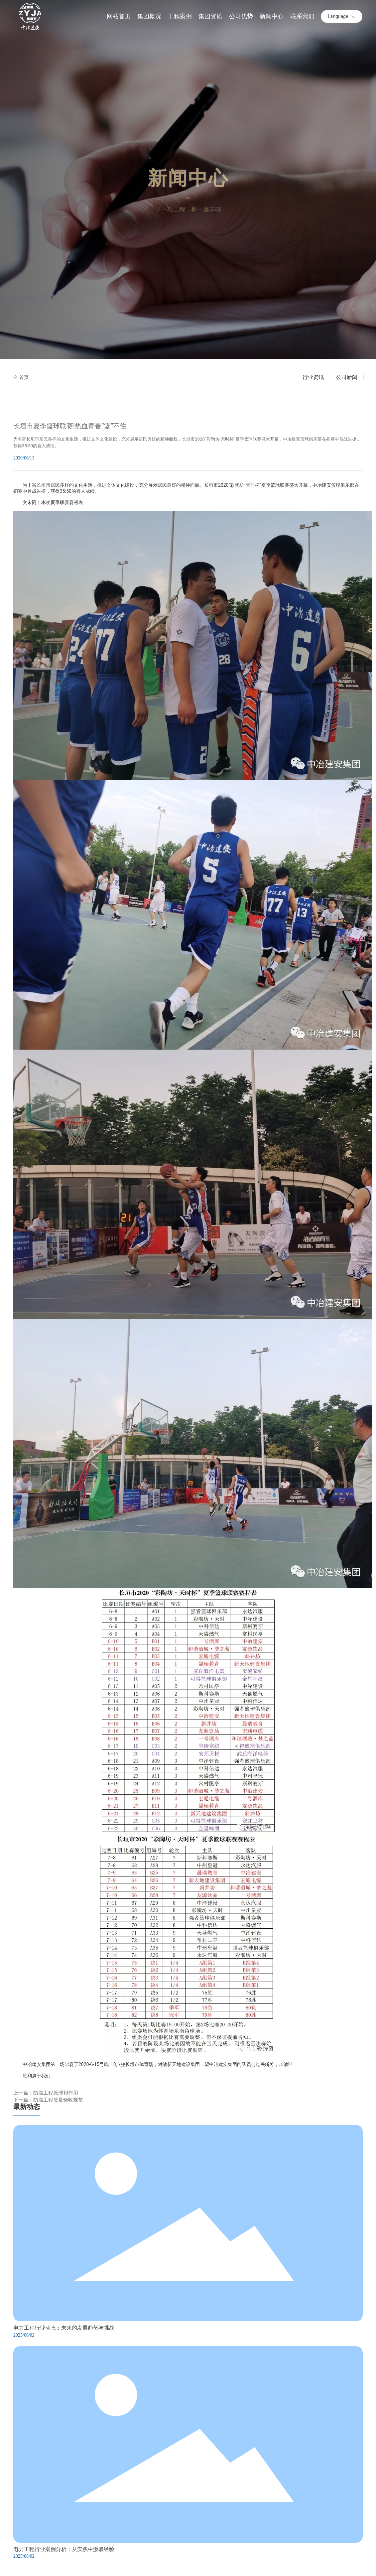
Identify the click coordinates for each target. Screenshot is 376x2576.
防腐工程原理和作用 (55, 2093)
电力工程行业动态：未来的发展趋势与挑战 (63, 2327)
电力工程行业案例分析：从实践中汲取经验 (63, 2549)
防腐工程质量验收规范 (58, 2100)
